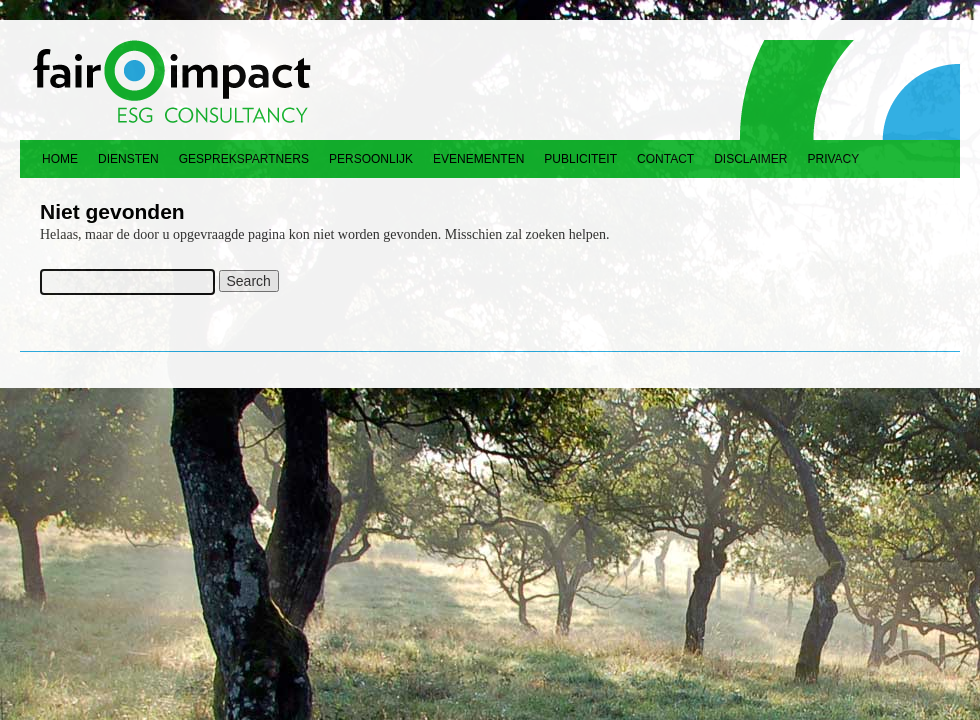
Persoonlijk (371, 159)
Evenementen (478, 159)
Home (60, 159)
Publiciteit (580, 159)
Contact (665, 159)
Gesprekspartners (244, 159)
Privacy (834, 159)
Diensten (128, 159)
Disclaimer (750, 159)
